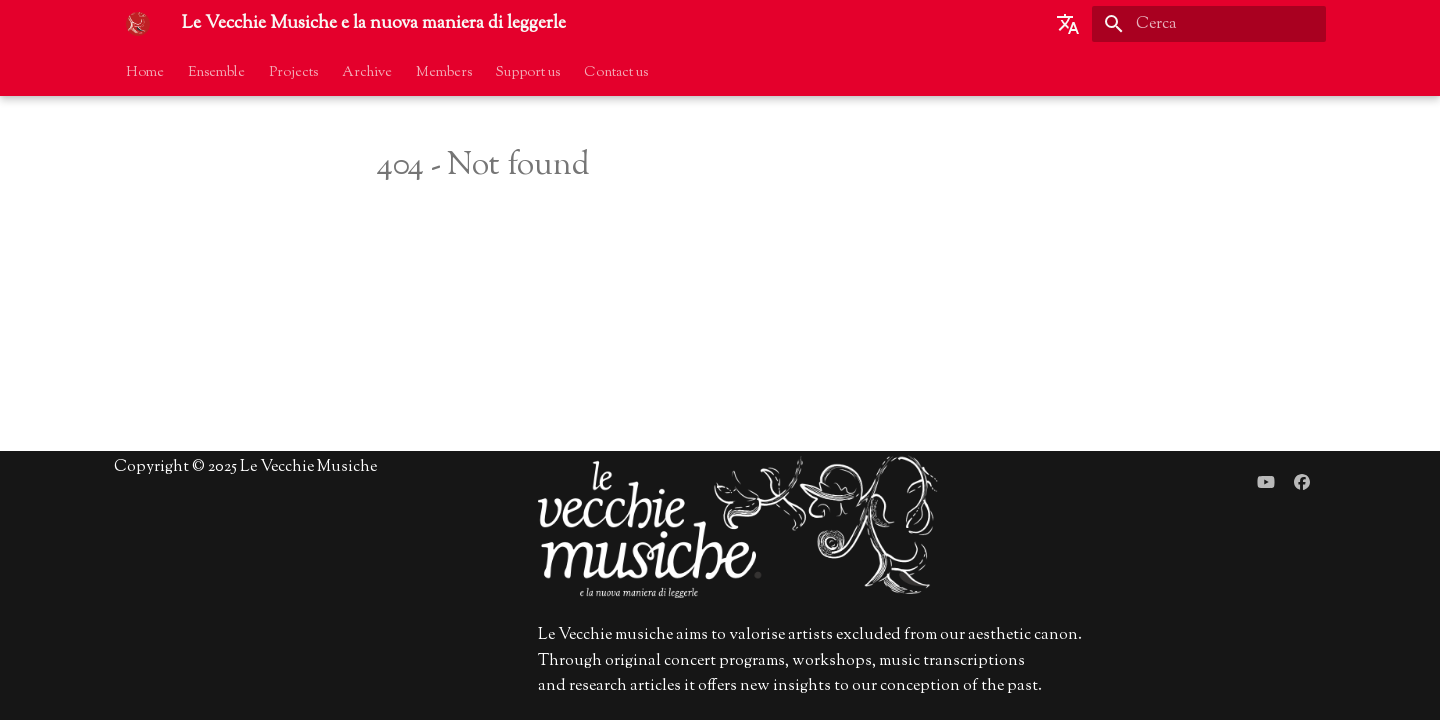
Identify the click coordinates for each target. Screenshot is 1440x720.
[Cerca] (1209, 24)
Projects (293, 73)
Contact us (616, 73)
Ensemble (216, 73)
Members (444, 73)
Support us (528, 73)
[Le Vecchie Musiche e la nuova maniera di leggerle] (138, 24)
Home (145, 73)
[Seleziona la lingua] (1068, 24)
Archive (367, 73)
